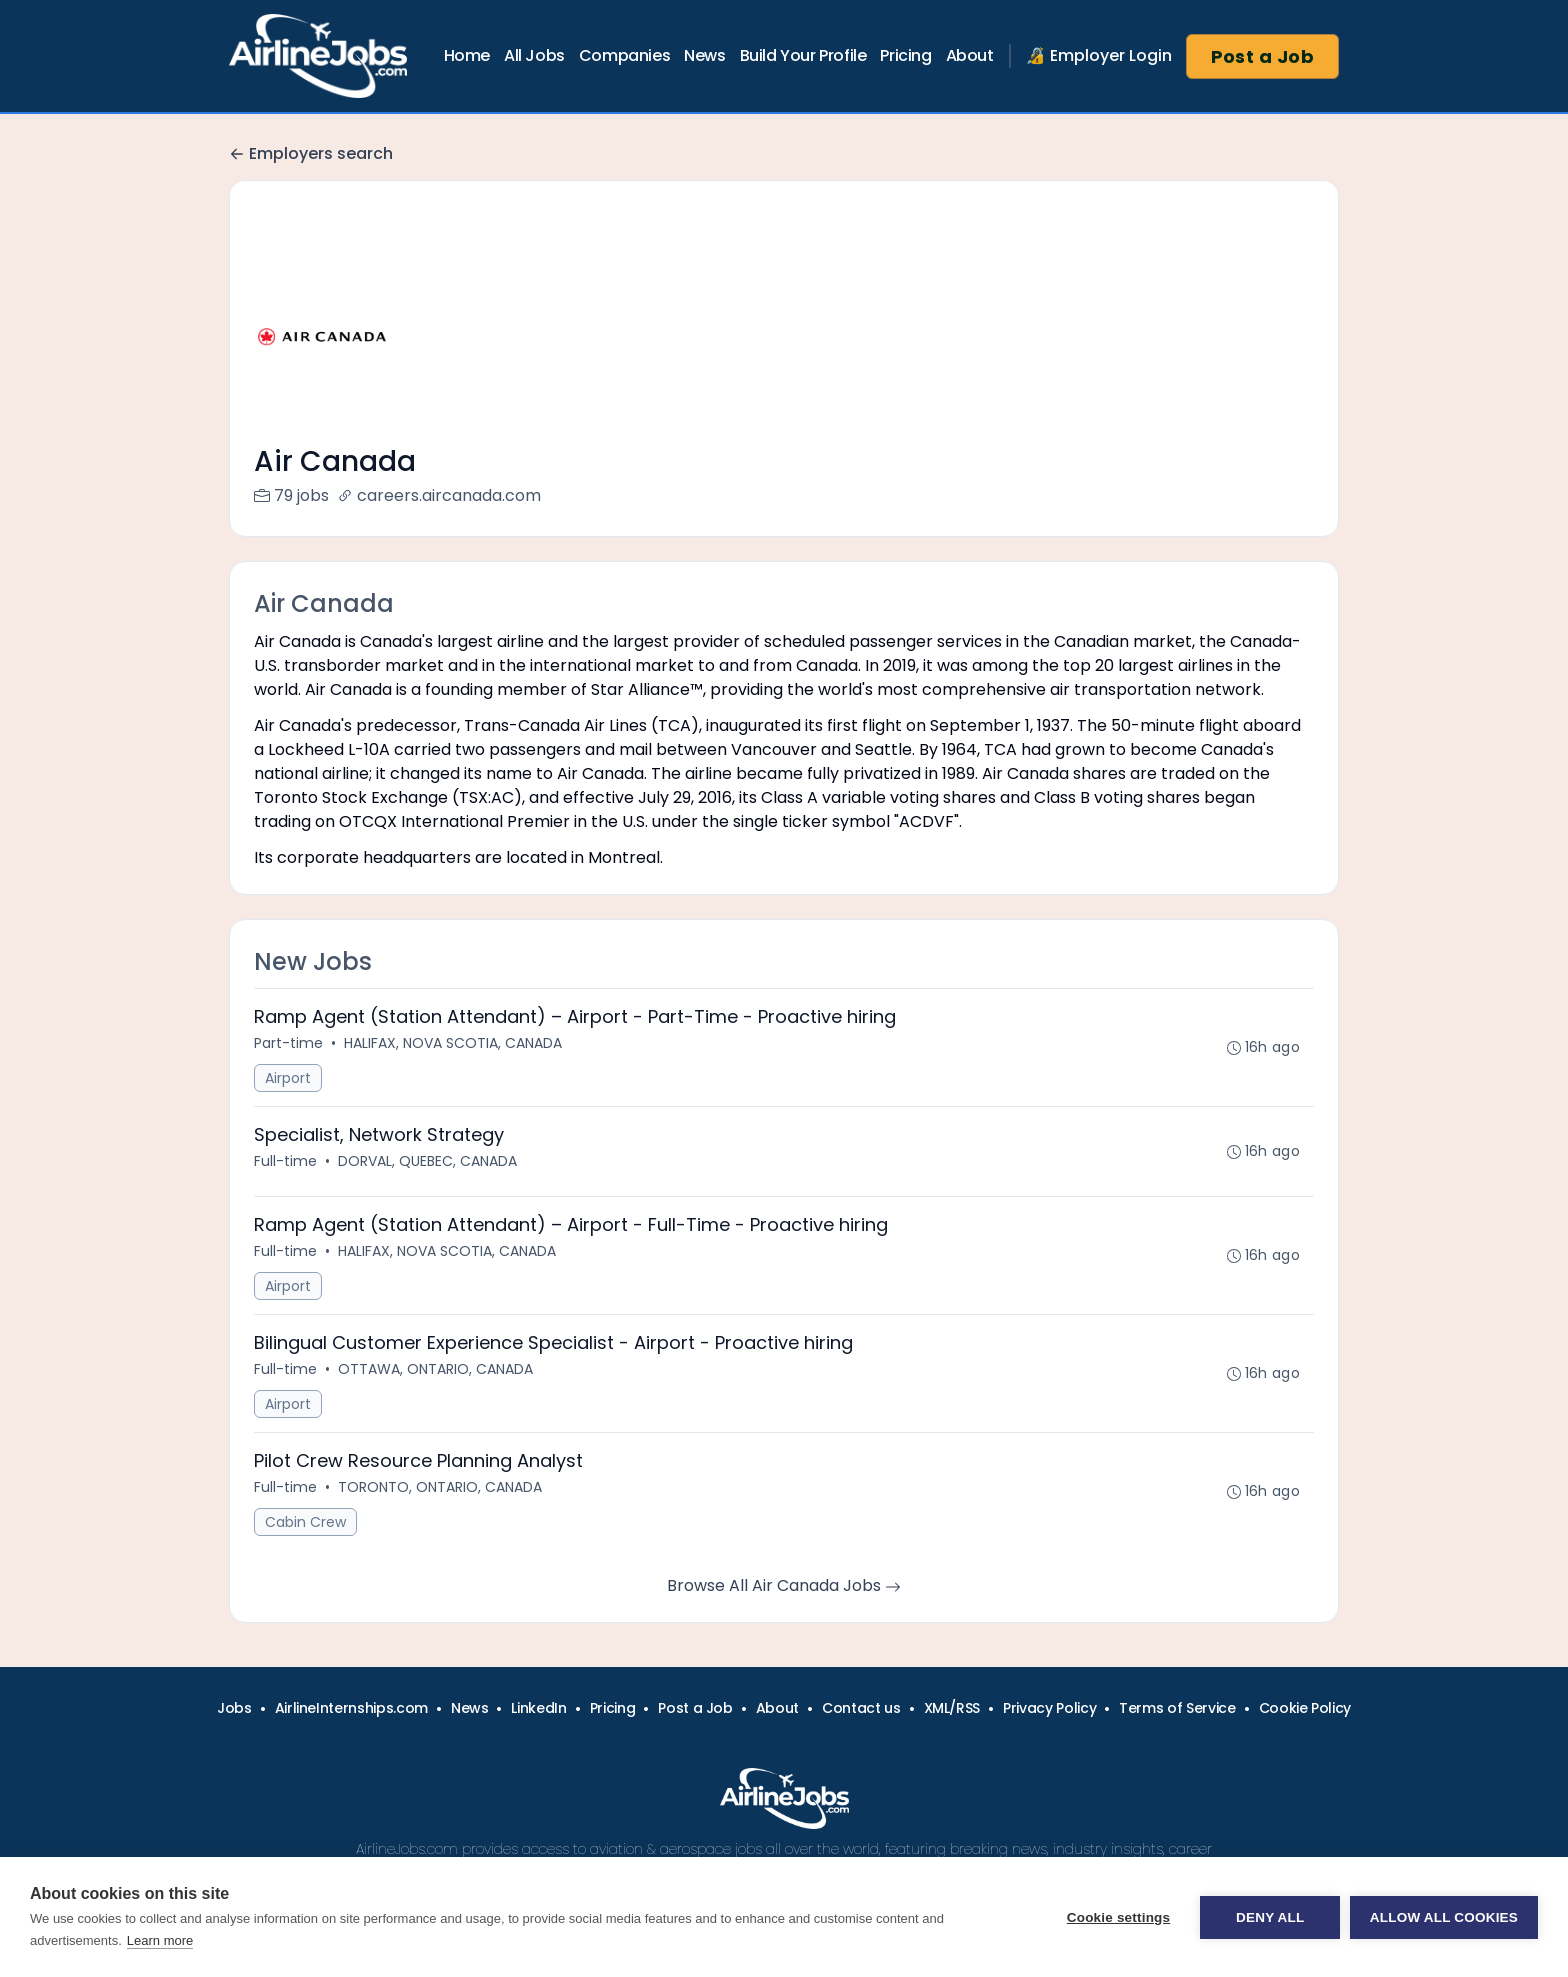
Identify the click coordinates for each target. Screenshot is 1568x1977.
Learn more (160, 1940)
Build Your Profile (803, 55)
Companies (624, 55)
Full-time (285, 1161)
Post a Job (1263, 56)
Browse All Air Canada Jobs (784, 1585)
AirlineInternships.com (351, 1708)
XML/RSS (952, 1708)
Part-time (288, 1043)
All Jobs (534, 55)
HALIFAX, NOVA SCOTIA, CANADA (453, 1043)
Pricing (905, 55)
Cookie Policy (1305, 1708)
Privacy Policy (1049, 1708)
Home (467, 55)
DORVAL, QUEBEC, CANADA (427, 1161)
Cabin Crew (305, 1522)
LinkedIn (538, 1708)
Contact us (861, 1708)
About (970, 55)
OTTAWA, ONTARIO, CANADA (435, 1369)
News (704, 55)
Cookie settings (1118, 1917)
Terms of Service (1177, 1708)
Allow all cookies (1444, 1917)
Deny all (1270, 1917)
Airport (288, 1078)
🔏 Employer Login (1099, 55)
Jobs (234, 1708)
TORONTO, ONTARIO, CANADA (440, 1487)
